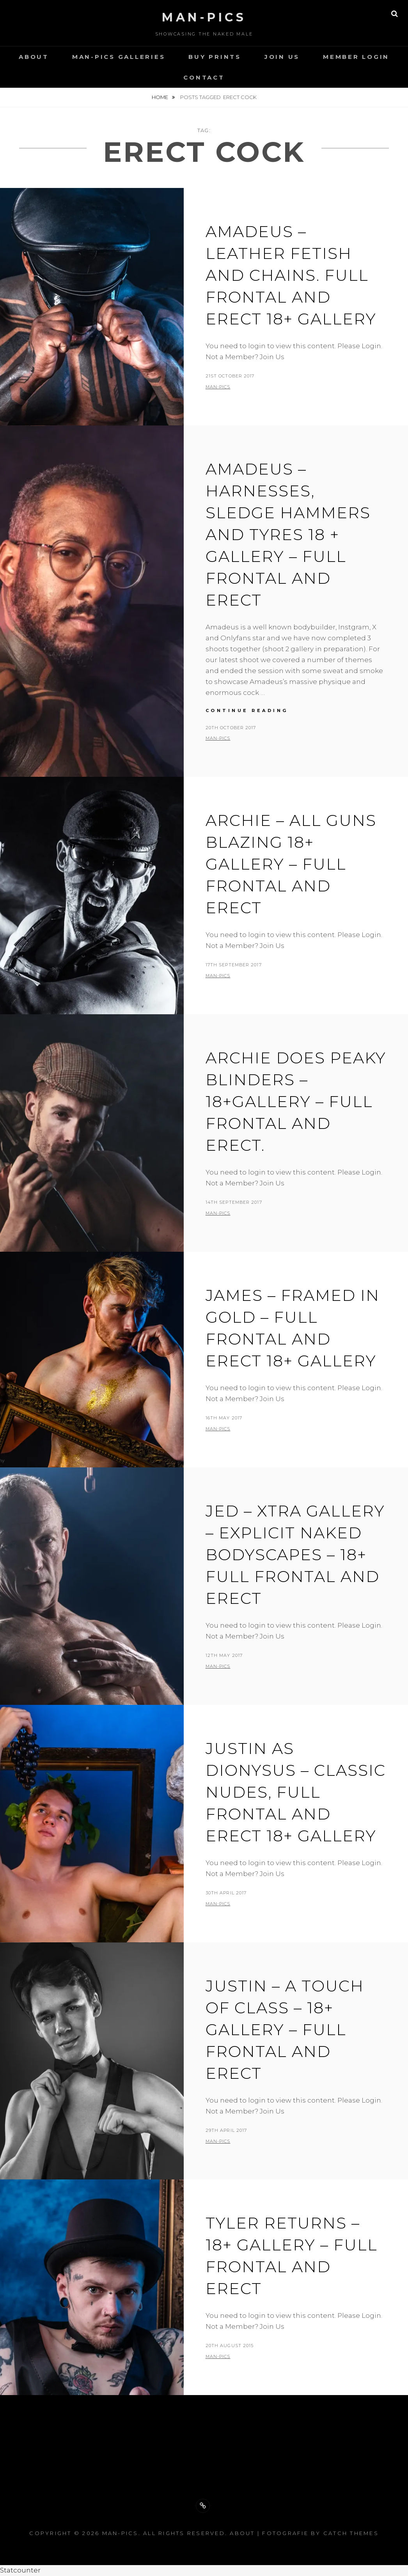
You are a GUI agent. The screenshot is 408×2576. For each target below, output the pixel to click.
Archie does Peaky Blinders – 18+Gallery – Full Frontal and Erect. (296, 1101)
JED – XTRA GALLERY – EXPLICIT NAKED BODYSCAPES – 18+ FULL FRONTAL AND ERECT (295, 1554)
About (34, 56)
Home (160, 97)
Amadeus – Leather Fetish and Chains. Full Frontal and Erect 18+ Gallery (291, 275)
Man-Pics (204, 17)
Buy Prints (214, 56)
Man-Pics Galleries (118, 56)
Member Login (356, 56)
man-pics (218, 387)
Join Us (282, 56)
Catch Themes (351, 2533)
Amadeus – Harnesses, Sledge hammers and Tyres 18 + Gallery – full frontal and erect (288, 534)
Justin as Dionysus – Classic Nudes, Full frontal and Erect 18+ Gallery (296, 1792)
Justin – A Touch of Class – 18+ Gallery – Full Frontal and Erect (285, 2029)
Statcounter (20, 2570)
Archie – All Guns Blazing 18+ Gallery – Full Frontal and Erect (291, 864)
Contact (203, 77)
